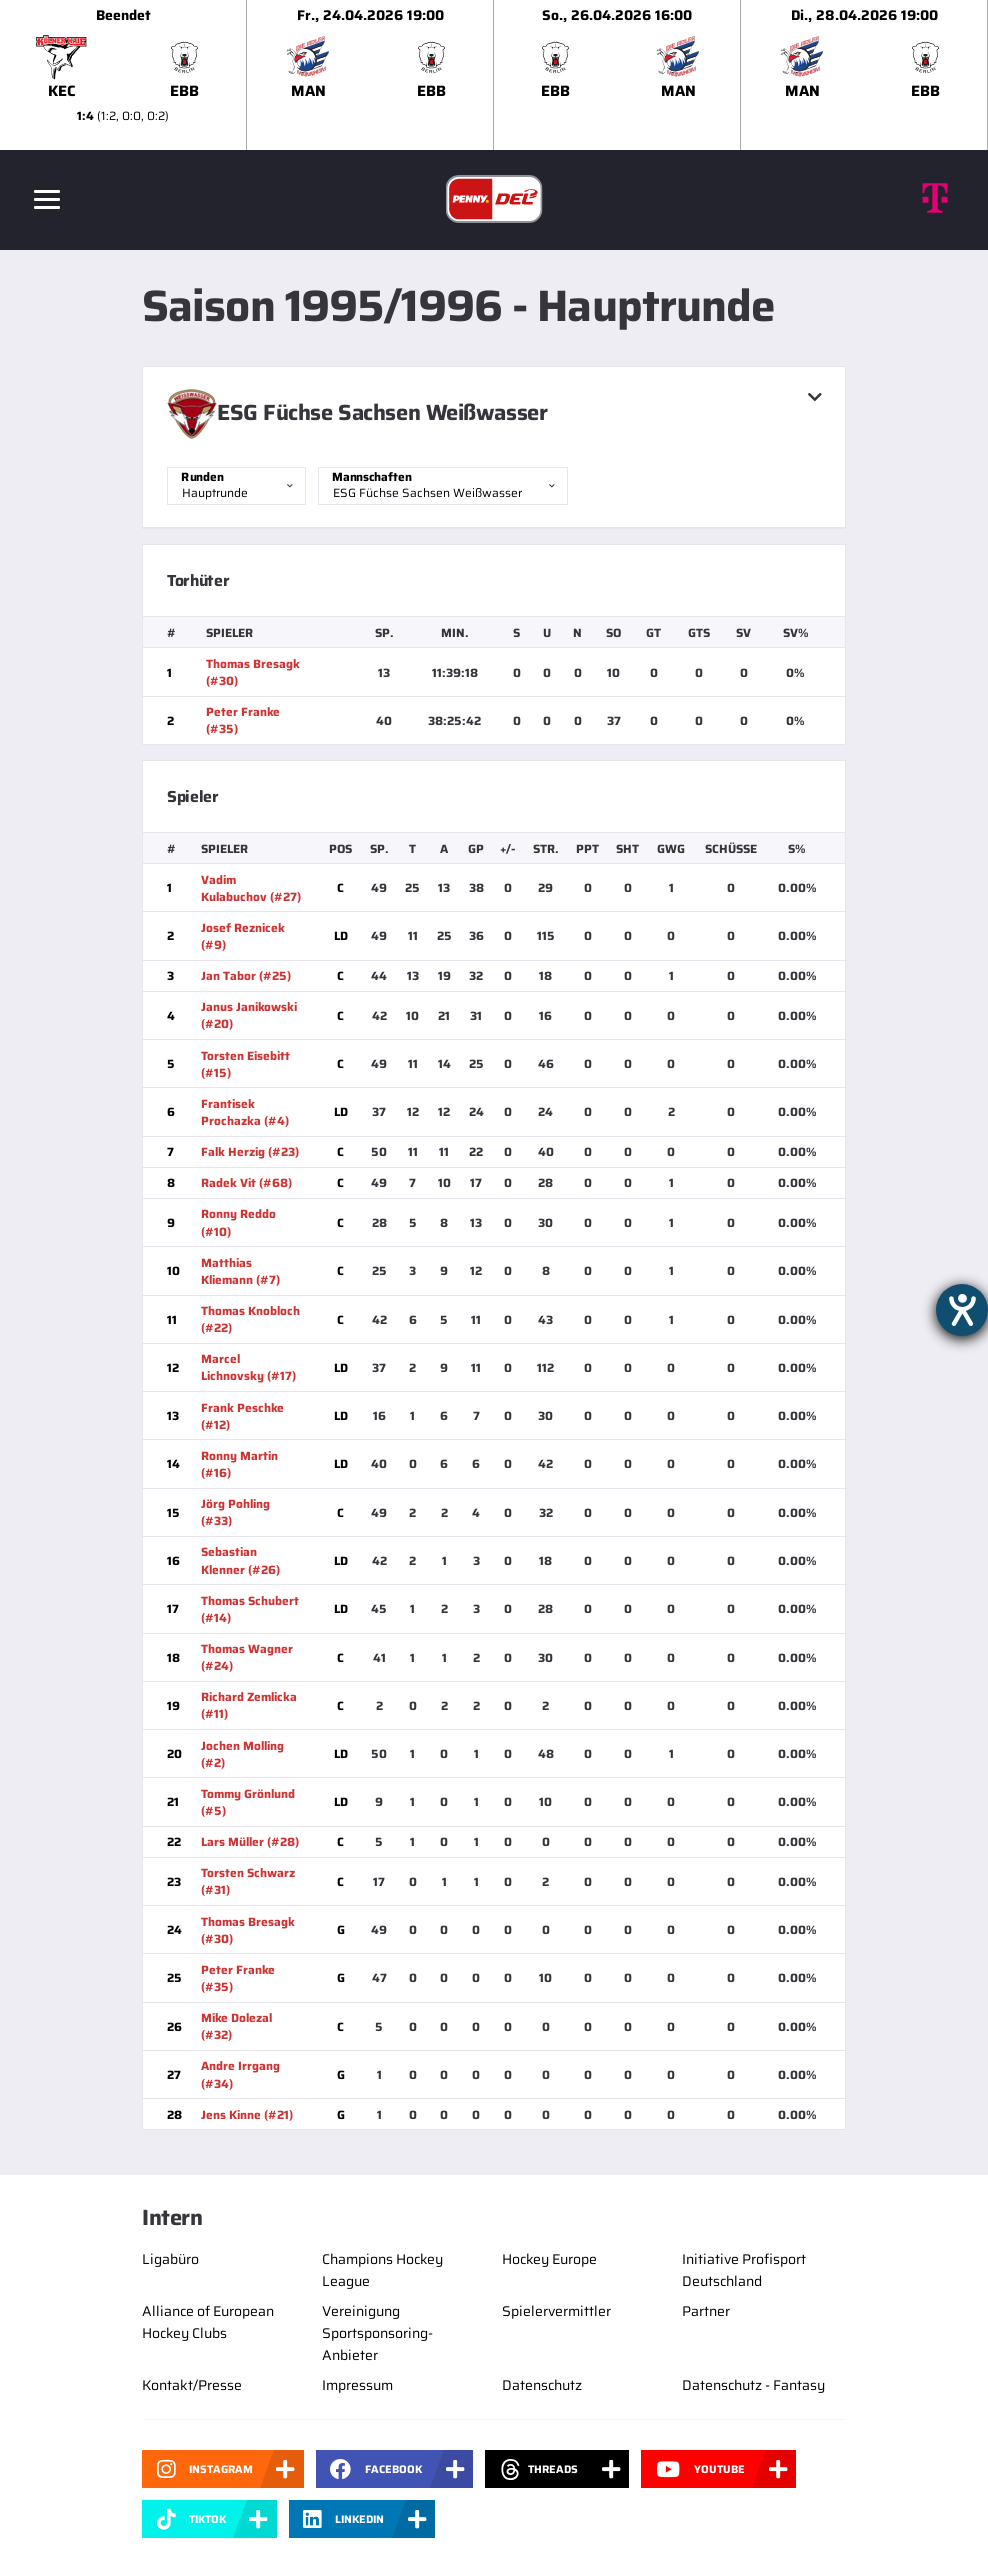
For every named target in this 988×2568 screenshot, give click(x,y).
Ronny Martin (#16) (239, 1464)
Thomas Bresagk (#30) (253, 672)
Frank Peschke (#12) (242, 1416)
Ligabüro (170, 2259)
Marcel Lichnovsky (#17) (248, 1367)
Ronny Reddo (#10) (238, 1222)
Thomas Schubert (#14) (250, 1609)
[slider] (494, 75)
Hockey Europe (549, 2259)
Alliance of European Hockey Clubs (208, 2322)
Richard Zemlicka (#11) (249, 1705)
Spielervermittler (556, 2311)
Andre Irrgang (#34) (240, 2074)
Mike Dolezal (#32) (236, 2026)
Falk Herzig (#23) (250, 1151)
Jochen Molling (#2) (242, 1754)
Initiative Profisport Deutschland (744, 2270)
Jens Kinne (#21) (247, 2114)
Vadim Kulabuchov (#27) (251, 888)
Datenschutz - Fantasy (753, 2385)
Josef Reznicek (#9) (243, 936)
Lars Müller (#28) (250, 1841)
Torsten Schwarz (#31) (248, 1881)
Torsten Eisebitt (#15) (245, 1064)
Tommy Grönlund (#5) (248, 1802)
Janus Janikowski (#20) (249, 1015)
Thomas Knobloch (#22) (250, 1319)
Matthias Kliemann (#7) (240, 1271)
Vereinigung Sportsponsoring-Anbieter (377, 2333)
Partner (706, 2311)
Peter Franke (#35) (243, 720)
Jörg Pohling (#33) (235, 1512)
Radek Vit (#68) (246, 1182)
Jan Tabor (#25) (246, 975)
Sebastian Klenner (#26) (240, 1560)
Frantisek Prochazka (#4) (245, 1112)
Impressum (357, 2385)
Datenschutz (542, 2385)
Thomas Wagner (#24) (247, 1657)
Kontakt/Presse (192, 2385)
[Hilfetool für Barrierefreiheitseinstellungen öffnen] (962, 1310)
